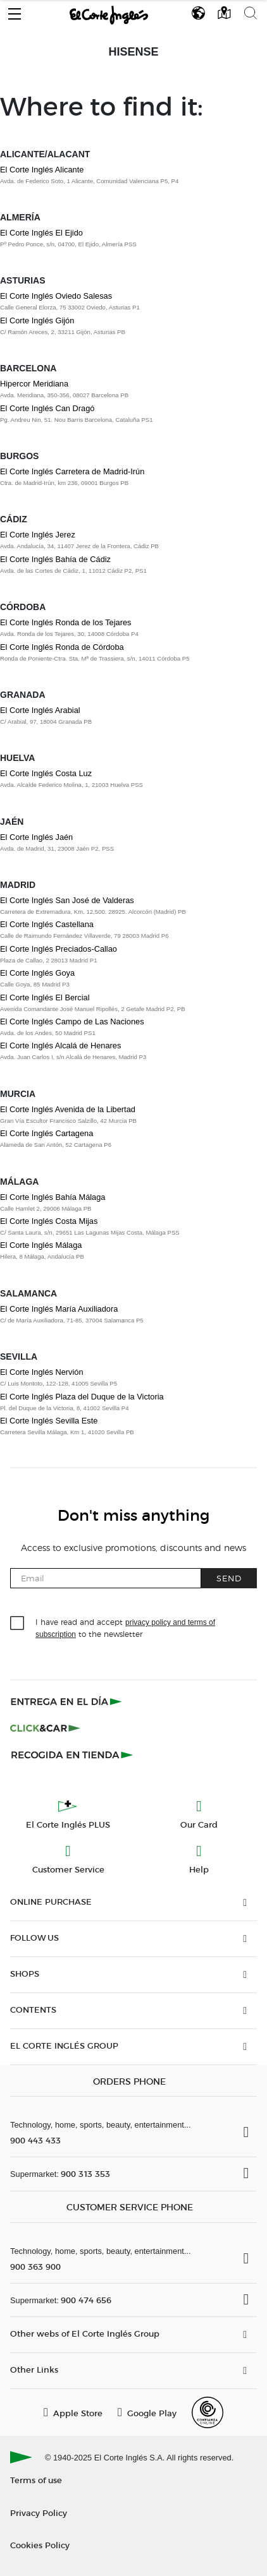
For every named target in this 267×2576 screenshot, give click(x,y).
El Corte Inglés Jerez (37, 534)
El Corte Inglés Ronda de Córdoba (62, 647)
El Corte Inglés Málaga (41, 1245)
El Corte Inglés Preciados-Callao (58, 949)
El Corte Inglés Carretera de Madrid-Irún (72, 471)
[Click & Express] (67, 1701)
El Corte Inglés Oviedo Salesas (56, 296)
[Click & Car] (45, 1728)
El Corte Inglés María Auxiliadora (59, 1309)
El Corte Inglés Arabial (40, 710)
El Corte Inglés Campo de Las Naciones (72, 1021)
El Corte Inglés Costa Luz (46, 773)
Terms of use (36, 2480)
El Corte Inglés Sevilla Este (48, 1420)
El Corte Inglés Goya (37, 973)
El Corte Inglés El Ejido (41, 232)
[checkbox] (17, 1623)
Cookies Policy (40, 2545)
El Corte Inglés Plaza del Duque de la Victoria (82, 1396)
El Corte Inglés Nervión (42, 1372)
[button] (14, 10)
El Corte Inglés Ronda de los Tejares (65, 622)
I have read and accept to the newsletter (125, 1627)
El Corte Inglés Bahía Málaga (52, 1197)
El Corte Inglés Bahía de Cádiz (55, 559)
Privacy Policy (38, 2513)
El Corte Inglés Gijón (37, 320)
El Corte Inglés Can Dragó (47, 408)
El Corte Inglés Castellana (47, 924)
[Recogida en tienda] (72, 1754)
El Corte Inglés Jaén (36, 837)
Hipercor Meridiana (34, 383)
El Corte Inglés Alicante (42, 169)
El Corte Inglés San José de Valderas (67, 900)
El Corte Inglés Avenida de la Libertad (67, 1109)
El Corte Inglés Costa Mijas (48, 1221)
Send (229, 1578)
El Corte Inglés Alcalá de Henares (60, 1045)
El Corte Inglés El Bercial (45, 997)
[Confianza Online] (207, 2412)
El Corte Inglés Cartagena (46, 1133)
